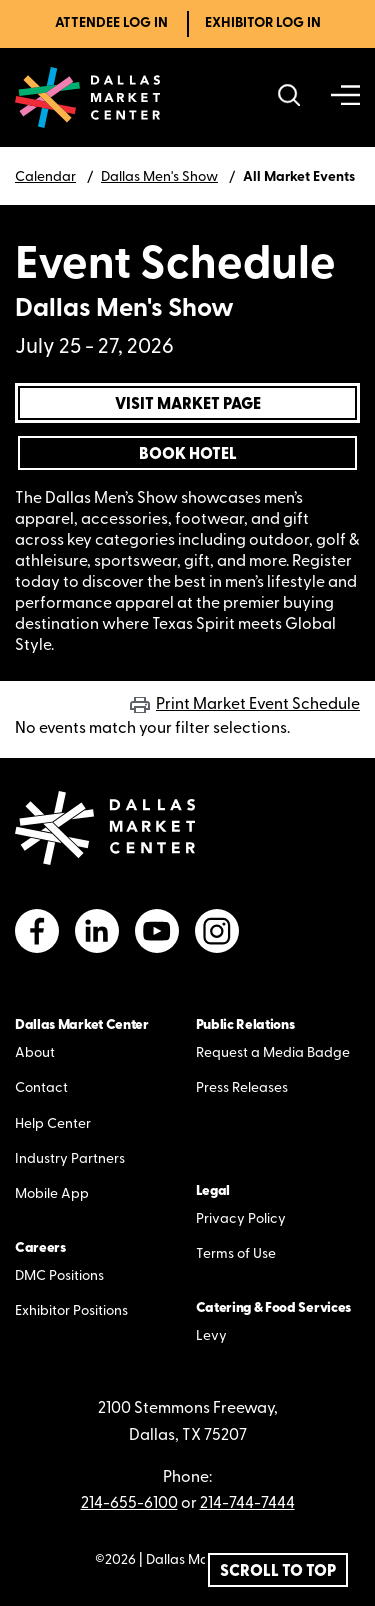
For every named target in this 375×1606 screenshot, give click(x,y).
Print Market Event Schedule (258, 705)
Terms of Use (236, 1254)
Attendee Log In (111, 23)
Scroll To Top (278, 1572)
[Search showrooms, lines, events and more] (289, 97)
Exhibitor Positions (71, 1311)
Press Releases (242, 1088)
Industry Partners (70, 1159)
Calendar (45, 177)
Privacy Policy (241, 1219)
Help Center (53, 1124)
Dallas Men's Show (159, 177)
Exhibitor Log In (263, 23)
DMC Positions (59, 1276)
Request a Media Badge (273, 1053)
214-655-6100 (129, 1504)
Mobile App (52, 1194)
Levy (211, 1336)
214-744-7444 (247, 1504)
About (35, 1053)
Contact (41, 1088)
